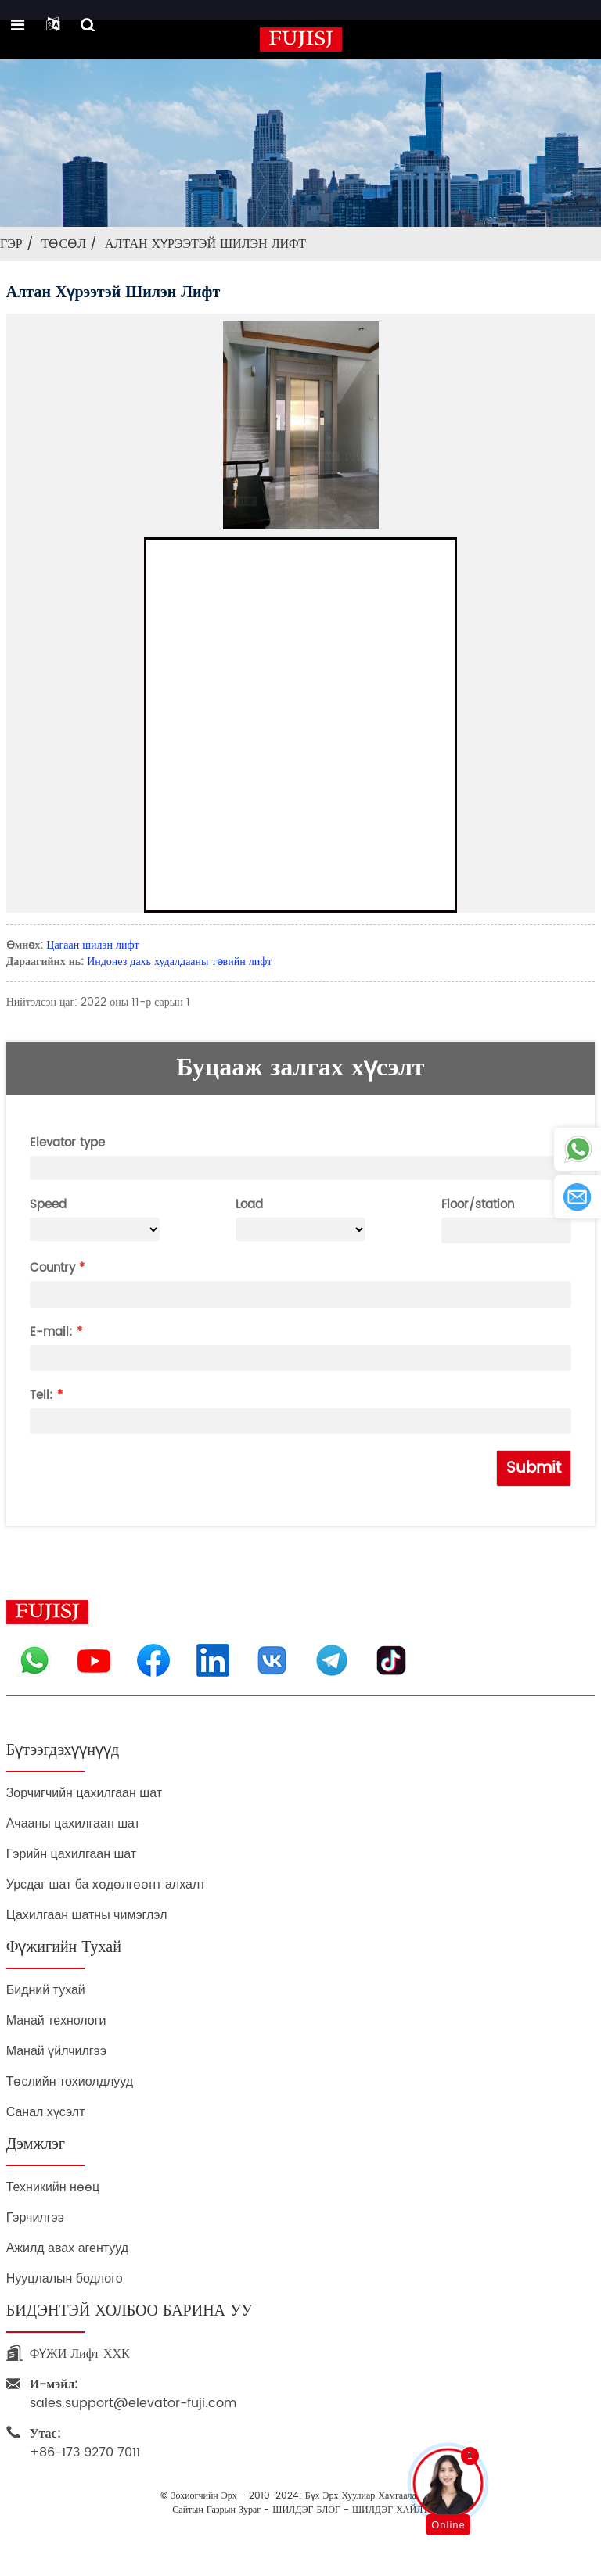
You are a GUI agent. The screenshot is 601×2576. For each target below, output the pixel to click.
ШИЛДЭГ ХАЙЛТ (390, 2510)
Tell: (41, 1396)
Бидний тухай (45, 1990)
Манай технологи (56, 2020)
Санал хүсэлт (45, 2112)
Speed (48, 1205)
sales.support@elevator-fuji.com (133, 2394)
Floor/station (477, 1205)
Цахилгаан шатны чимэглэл (86, 1914)
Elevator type (67, 1143)
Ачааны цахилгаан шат (73, 1823)
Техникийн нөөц (52, 2187)
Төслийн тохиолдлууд (69, 2081)
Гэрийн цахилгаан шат (71, 1853)
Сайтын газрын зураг (216, 2510)
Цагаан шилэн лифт (92, 945)
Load (249, 1205)
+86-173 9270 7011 (85, 2443)
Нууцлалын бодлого (64, 2278)
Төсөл (63, 244)
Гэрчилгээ (35, 2217)
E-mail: (51, 1332)
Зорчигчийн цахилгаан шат (84, 1792)
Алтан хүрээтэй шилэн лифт (205, 244)
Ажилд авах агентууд (67, 2248)
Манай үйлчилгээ (56, 2051)
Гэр (11, 244)
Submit (533, 1468)
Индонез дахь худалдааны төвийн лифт (179, 961)
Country (52, 1268)
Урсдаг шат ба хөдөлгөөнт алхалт (106, 1884)
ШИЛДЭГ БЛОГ (306, 2510)
